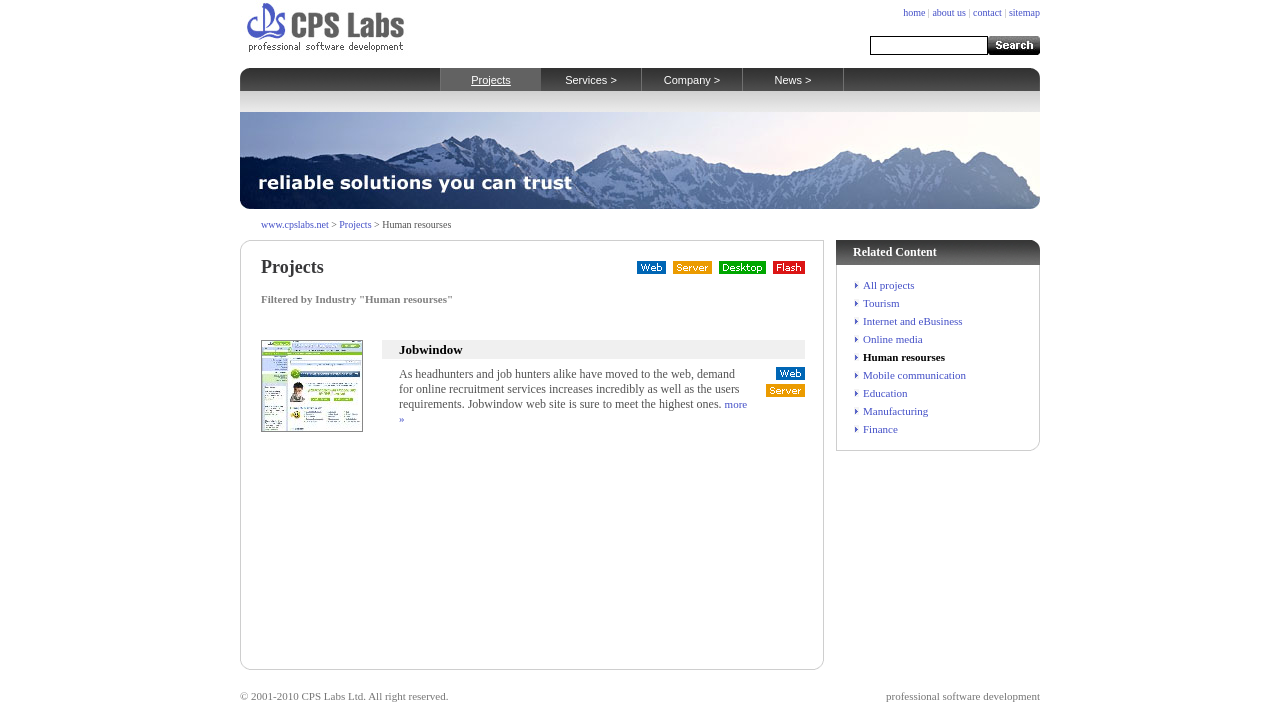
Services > (591, 80)
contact (987, 12)
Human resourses (904, 357)
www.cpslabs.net (295, 224)
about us (949, 12)
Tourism (881, 303)
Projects (491, 80)
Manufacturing (895, 411)
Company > (692, 80)
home (914, 12)
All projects (889, 285)
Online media (893, 339)
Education (885, 393)
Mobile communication (914, 375)
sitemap (1024, 12)
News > (793, 80)
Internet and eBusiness (913, 321)
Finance (880, 429)
